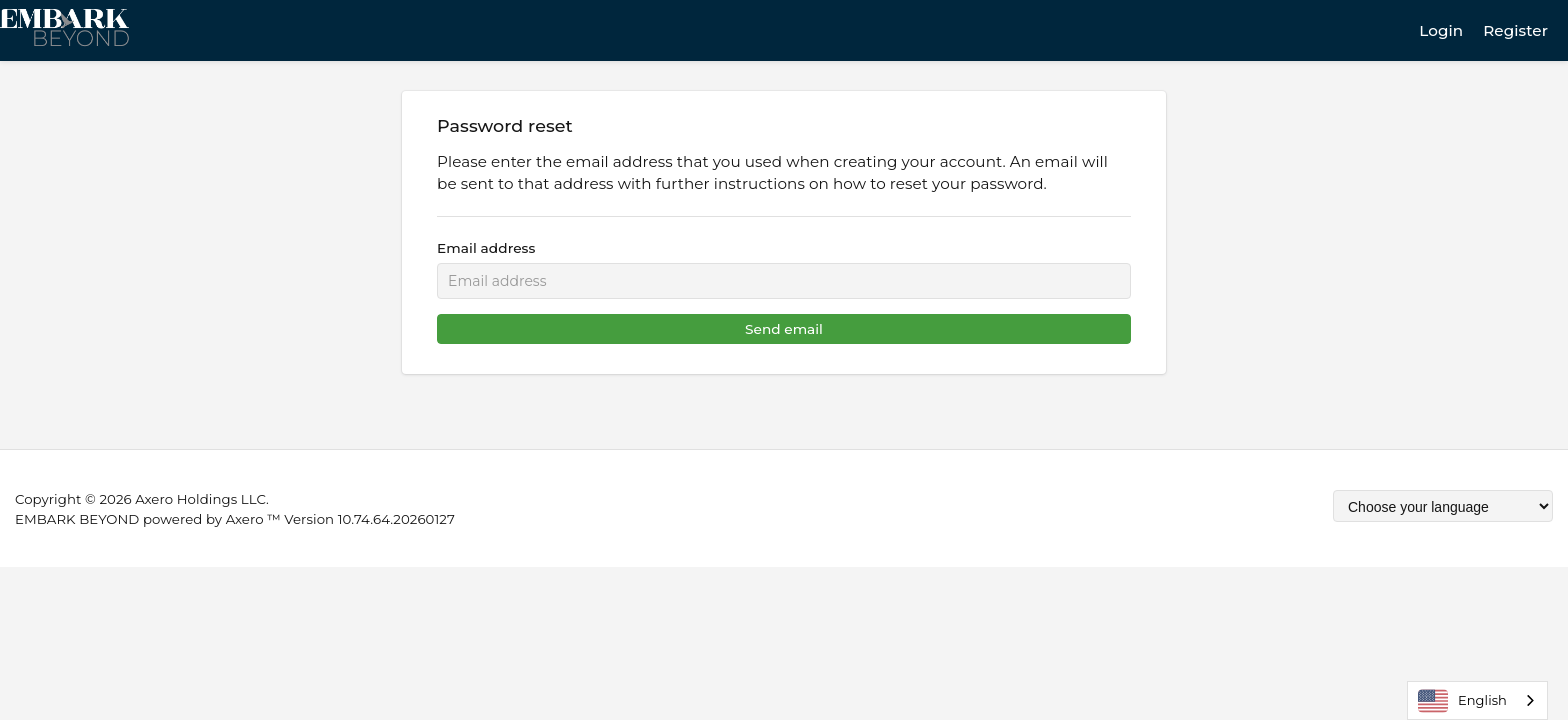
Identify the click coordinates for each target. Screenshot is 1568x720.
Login (1441, 30)
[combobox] (1477, 700)
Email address (486, 248)
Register (1515, 30)
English (1462, 701)
